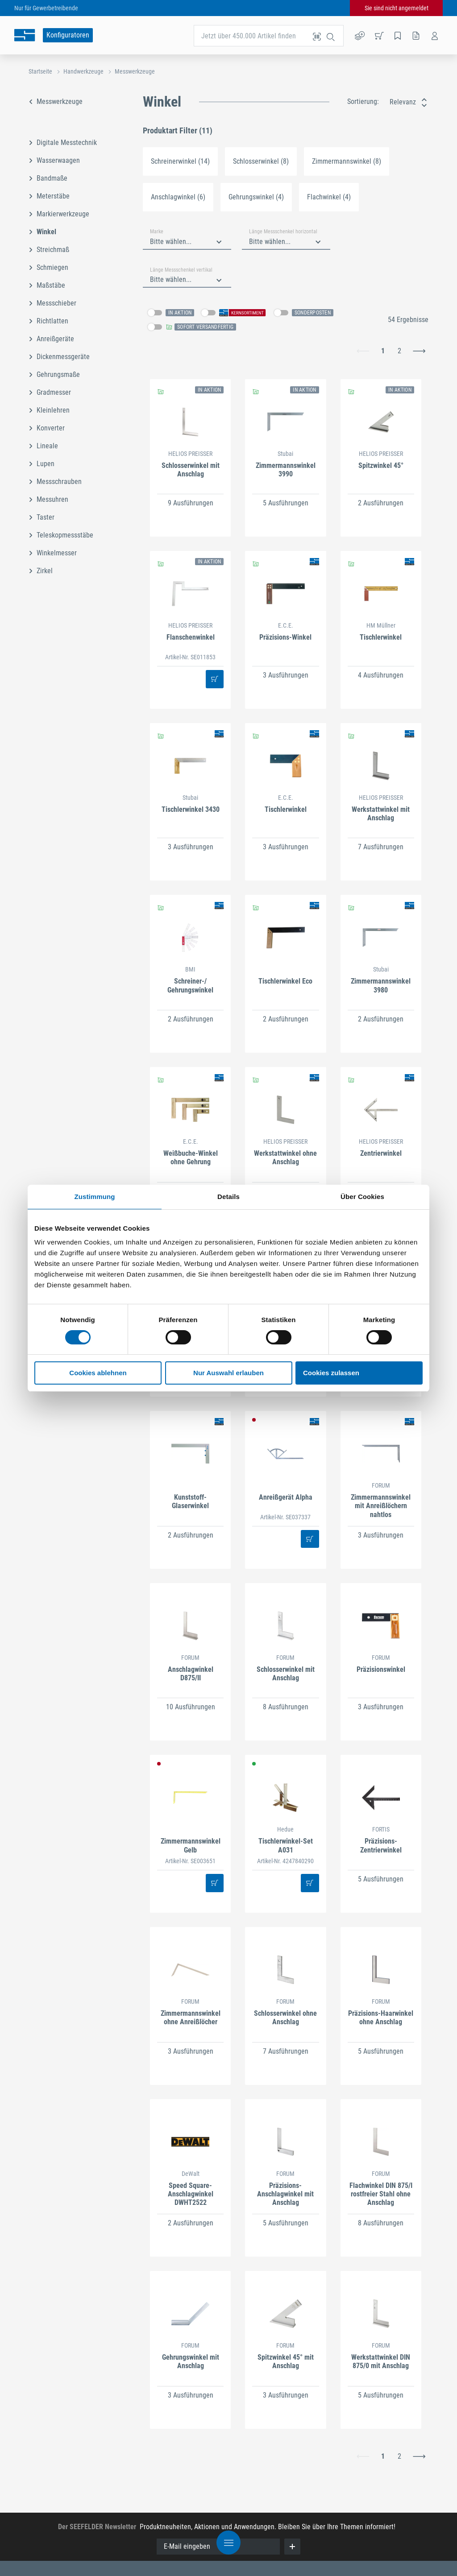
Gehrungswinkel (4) (256, 197)
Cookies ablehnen (97, 1373)
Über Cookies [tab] (362, 1196)
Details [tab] (228, 1196)
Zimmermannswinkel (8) (346, 161)
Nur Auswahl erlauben (228, 1373)
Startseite (40, 71)
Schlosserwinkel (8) (261, 161)
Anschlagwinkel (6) (178, 197)
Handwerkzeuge (83, 71)
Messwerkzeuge (135, 71)
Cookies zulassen (331, 1373)
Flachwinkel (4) (329, 197)
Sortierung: (363, 101)
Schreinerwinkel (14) (180, 161)
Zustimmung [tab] (95, 1196)
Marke (156, 231)
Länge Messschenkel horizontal (283, 231)
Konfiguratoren (67, 35)
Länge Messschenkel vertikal (181, 270)
